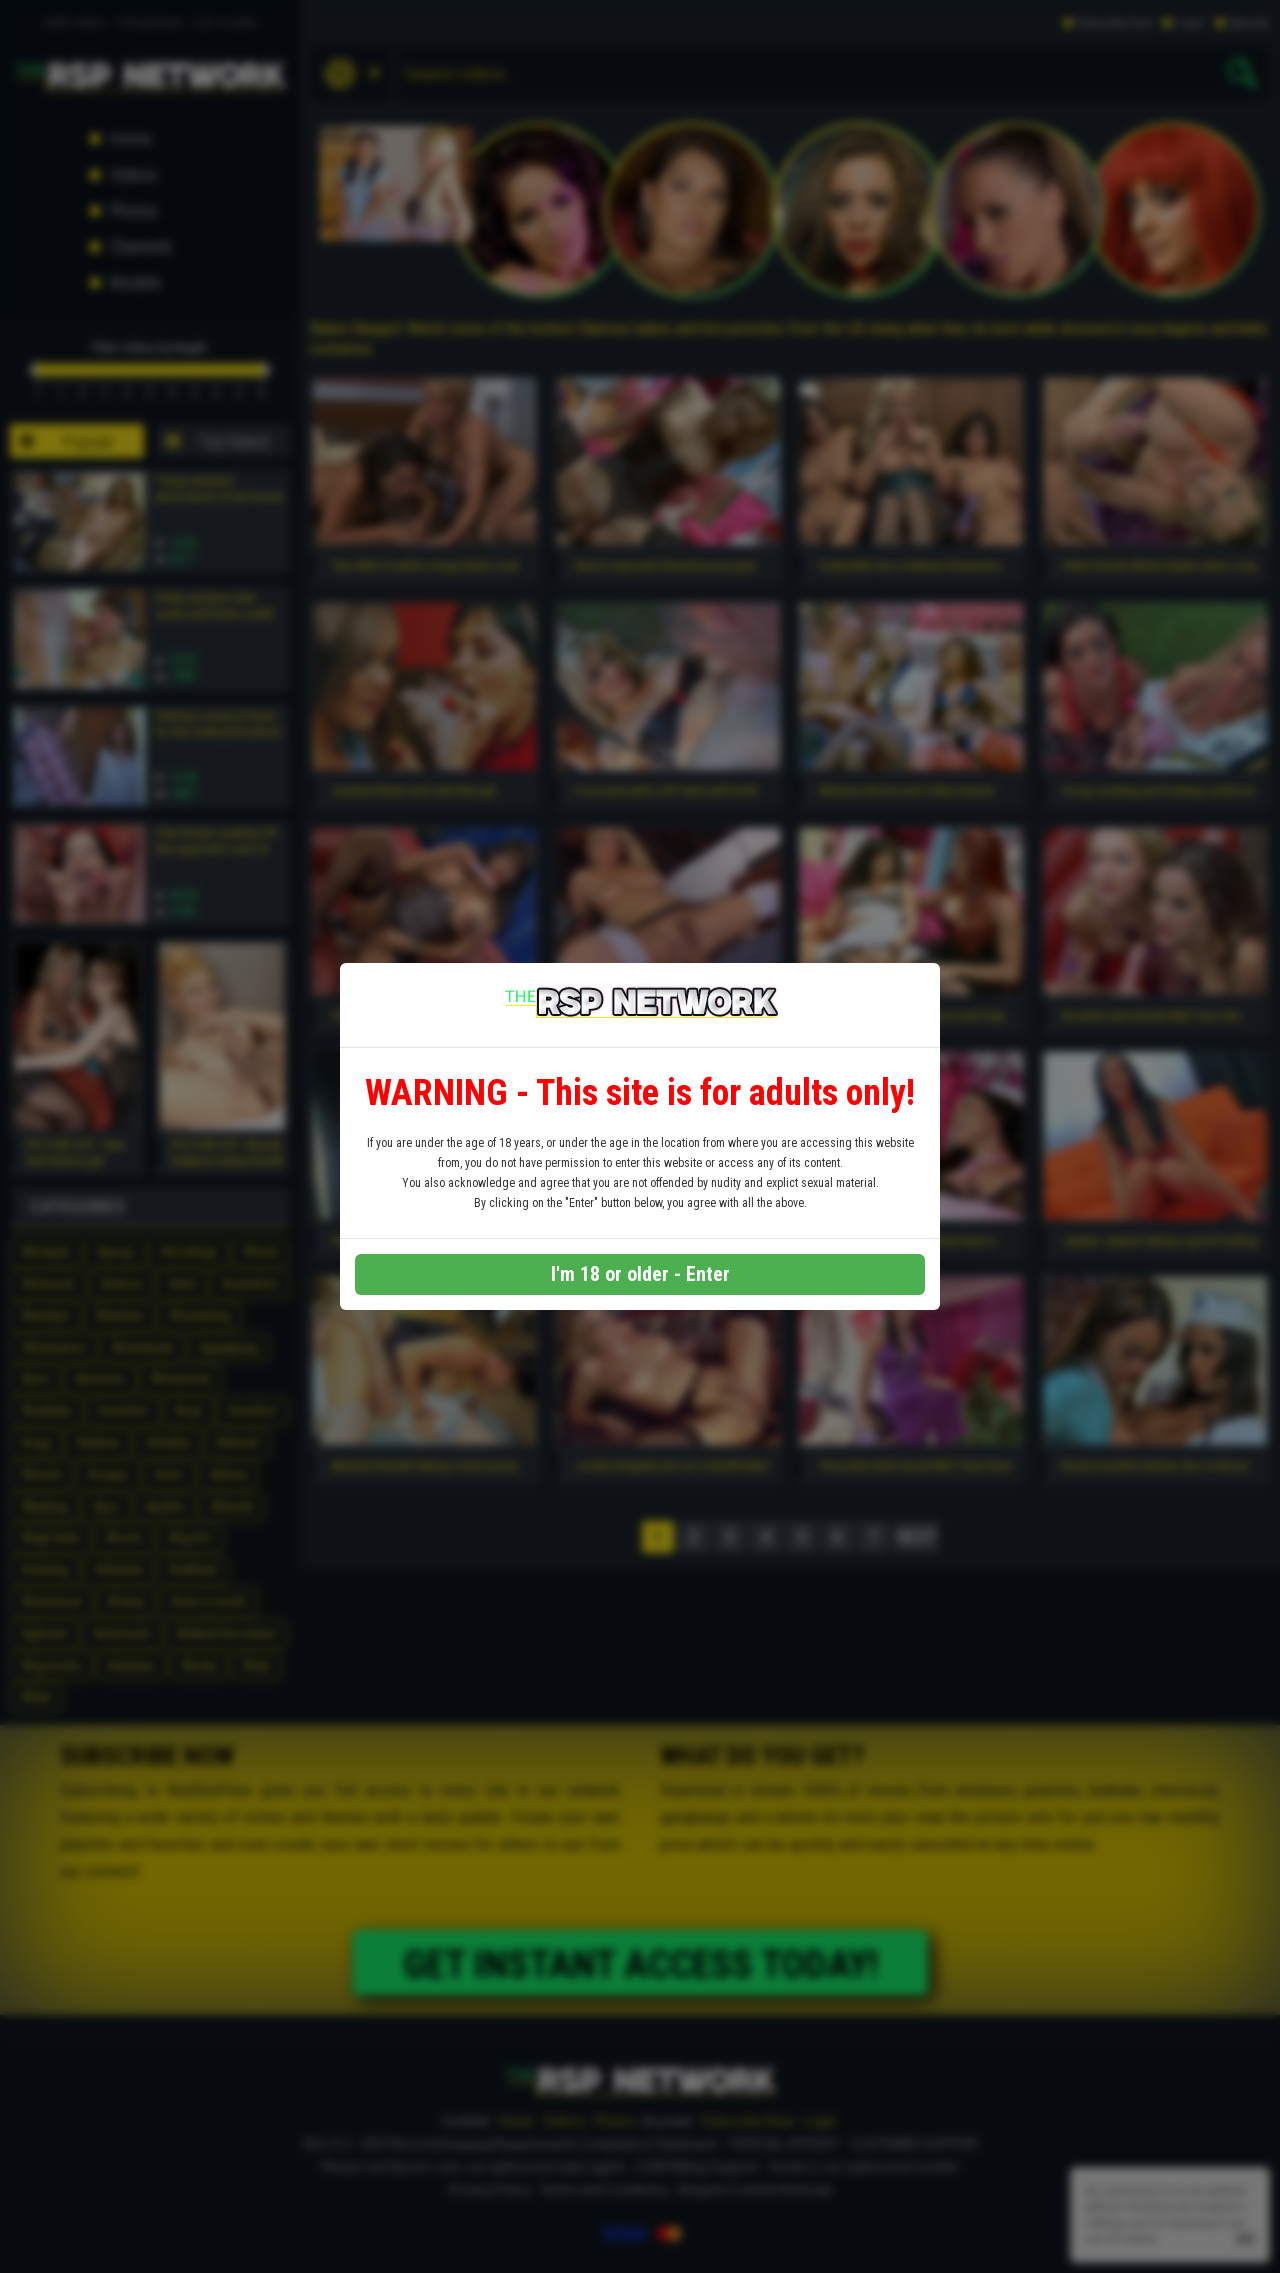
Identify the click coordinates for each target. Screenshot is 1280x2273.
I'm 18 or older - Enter (640, 1274)
